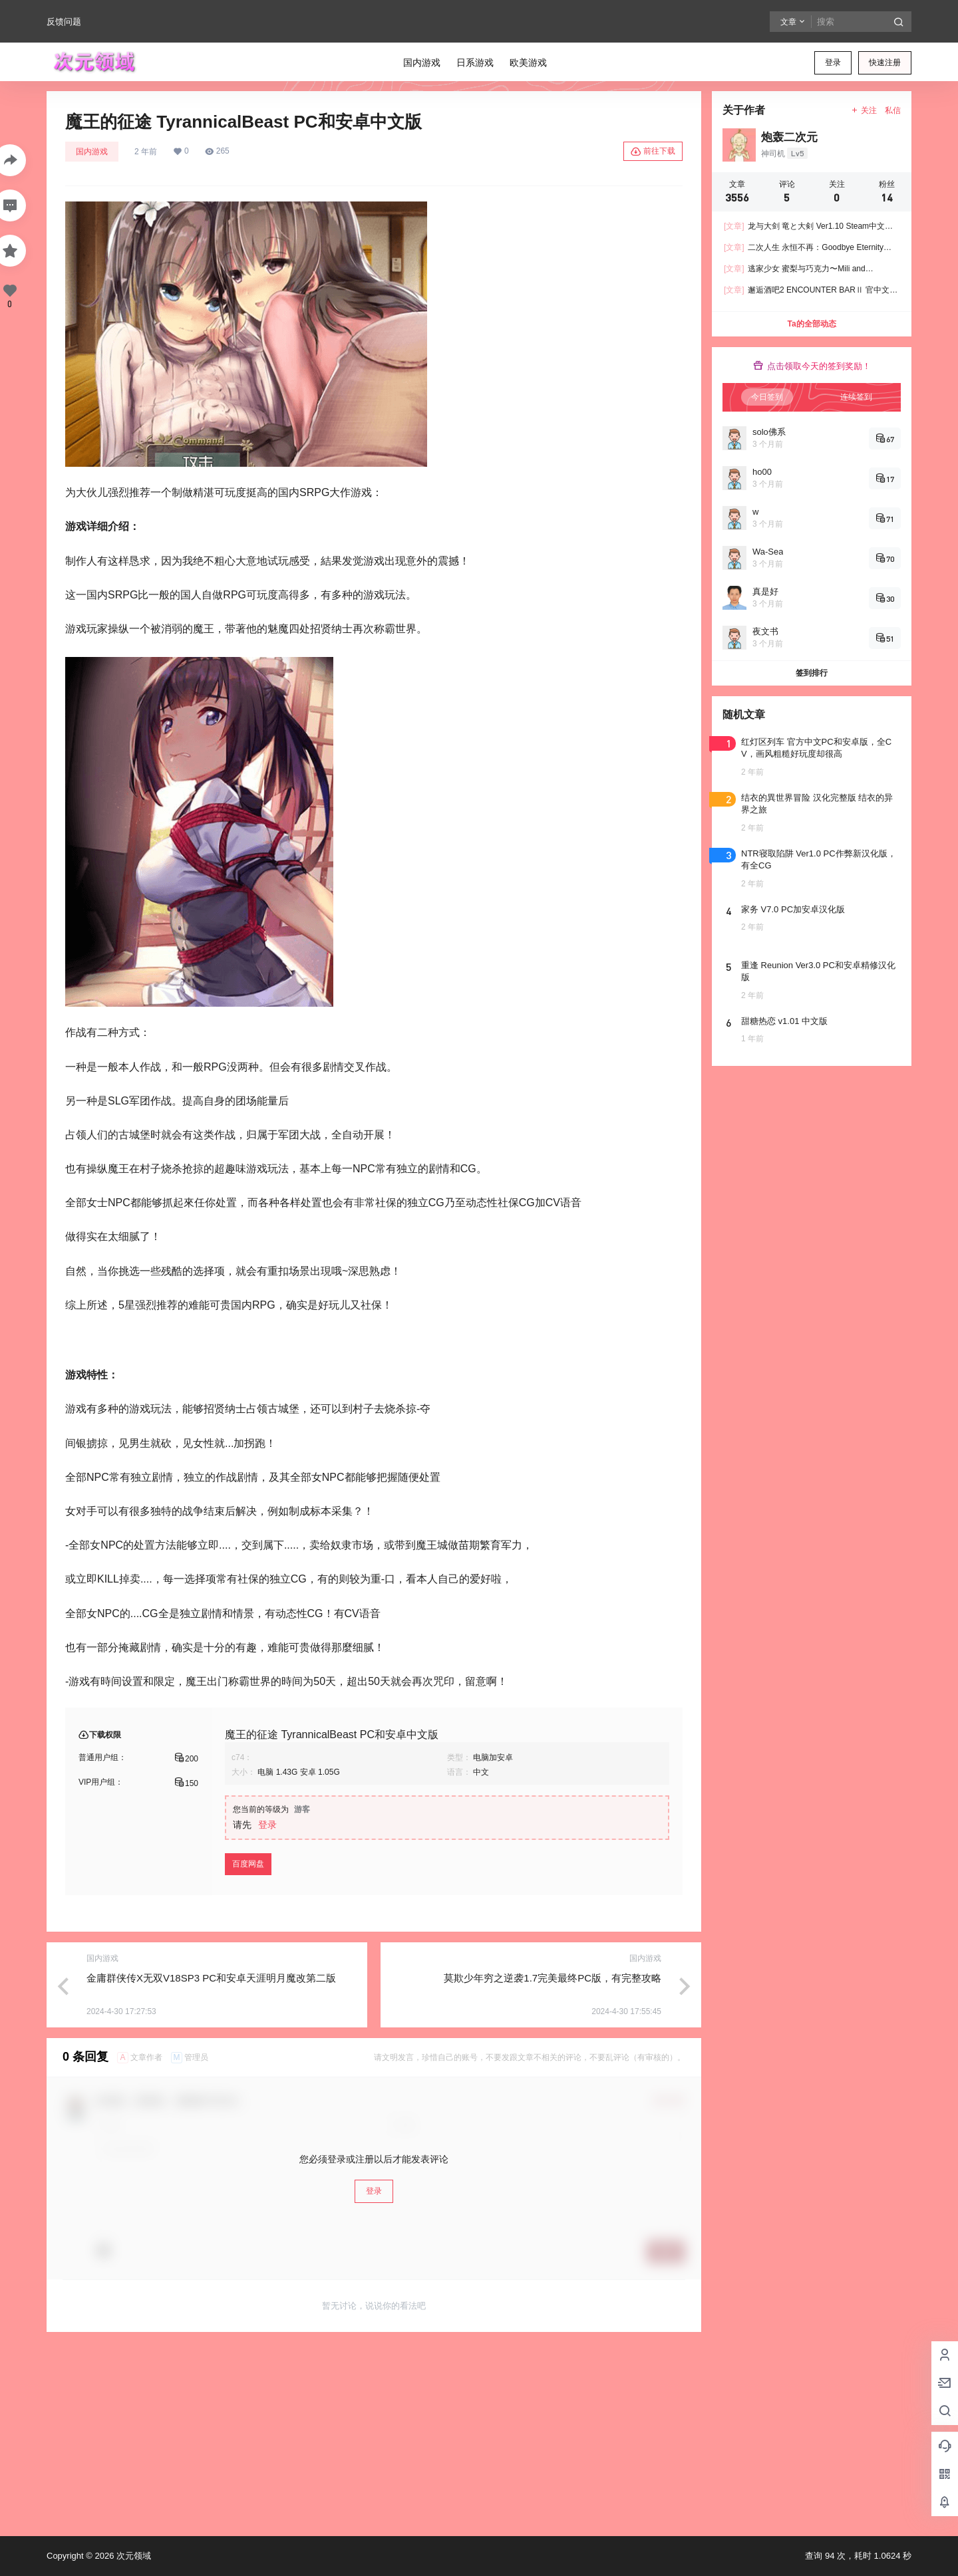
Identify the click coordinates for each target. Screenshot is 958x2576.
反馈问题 (64, 22)
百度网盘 (248, 1863)
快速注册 (885, 62)
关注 (864, 110)
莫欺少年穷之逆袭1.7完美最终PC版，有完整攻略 (552, 1978)
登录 (833, 62)
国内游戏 (92, 151)
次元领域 (132, 2556)
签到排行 (812, 673)
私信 (893, 110)
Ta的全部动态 (811, 323)
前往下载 (653, 151)
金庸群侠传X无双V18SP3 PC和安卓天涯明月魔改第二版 (211, 1978)
